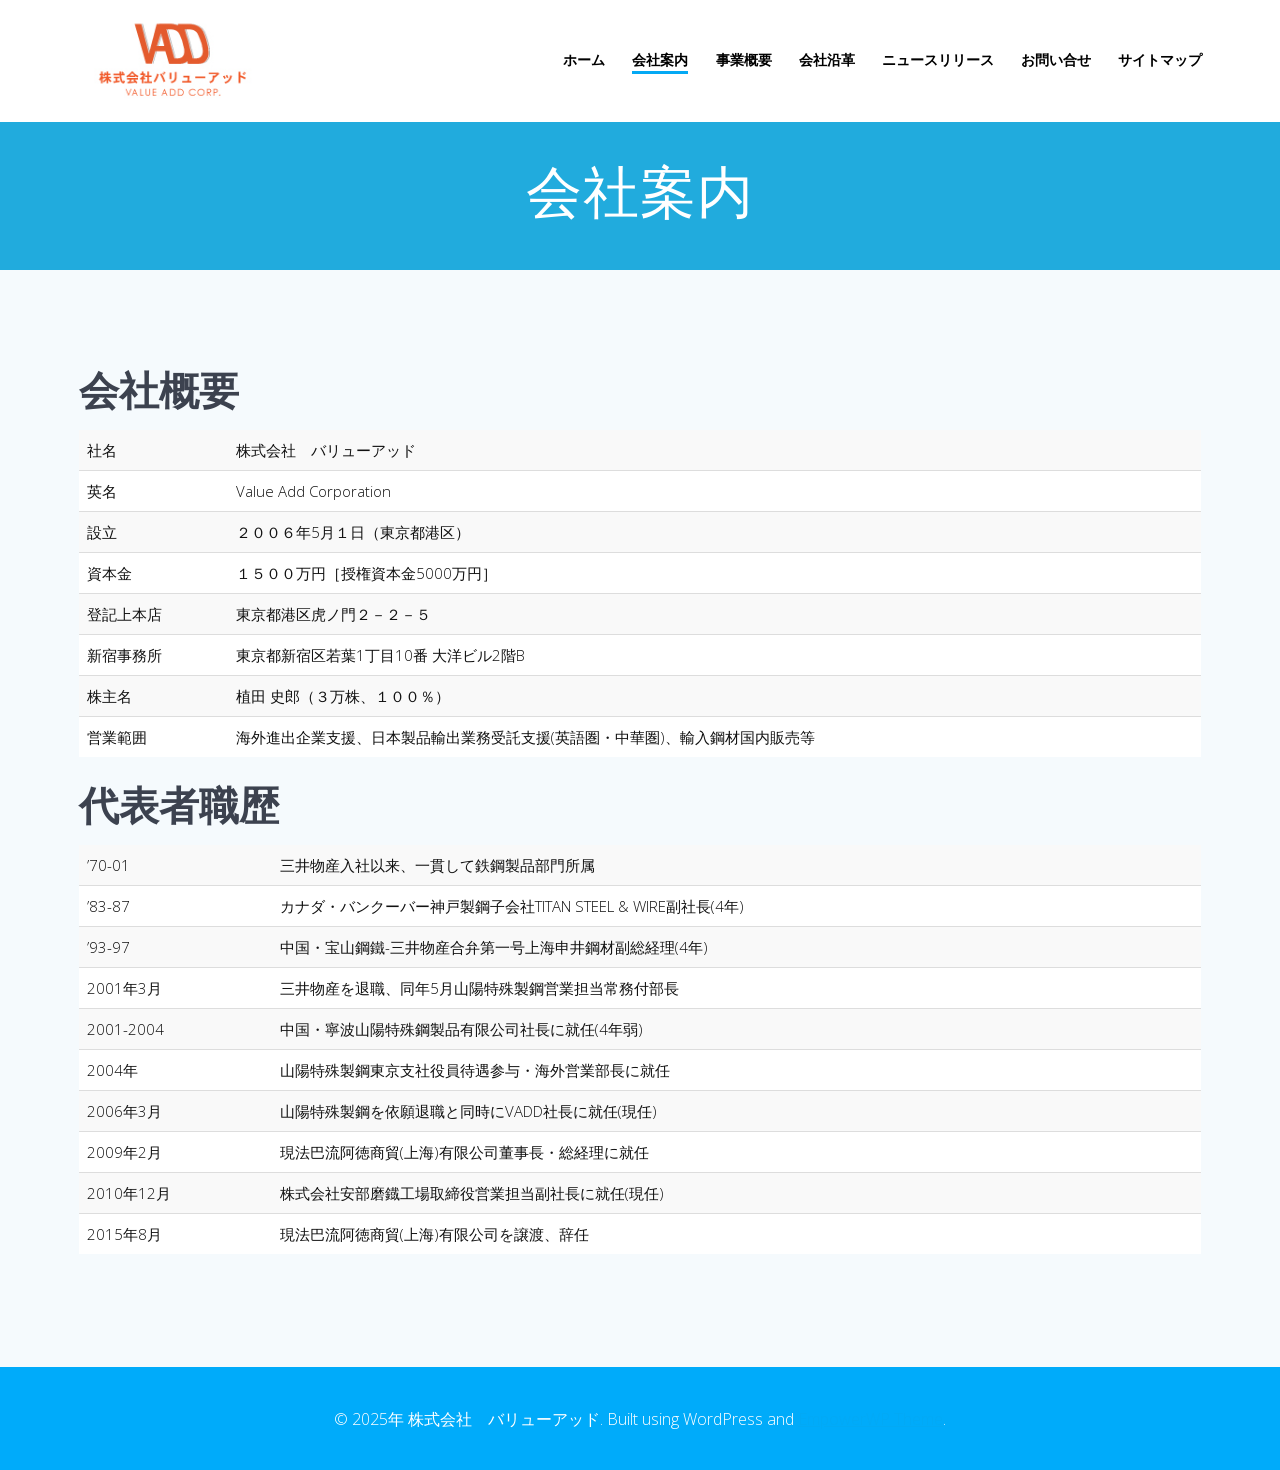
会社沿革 (827, 59)
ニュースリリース (938, 59)
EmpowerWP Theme (870, 1419)
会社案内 (660, 59)
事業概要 (744, 59)
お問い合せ (1056, 59)
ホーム (584, 59)
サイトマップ (1160, 59)
